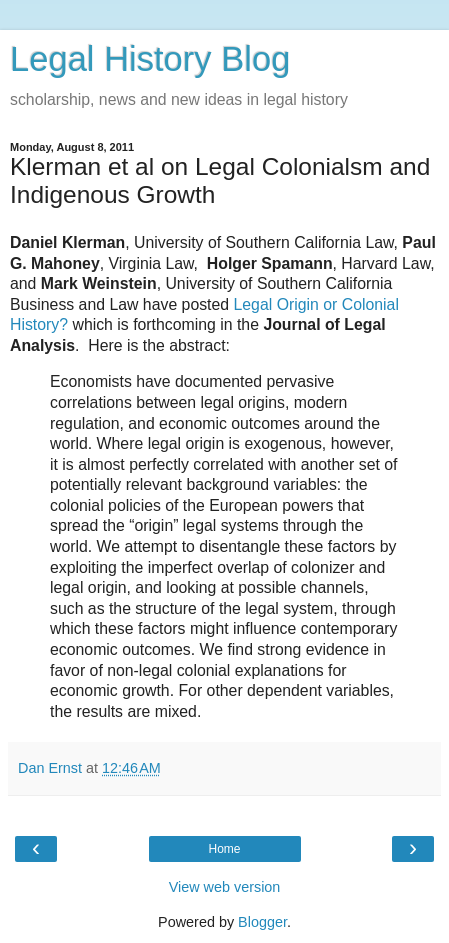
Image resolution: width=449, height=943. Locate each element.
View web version (225, 887)
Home (224, 849)
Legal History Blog (150, 59)
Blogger (262, 922)
